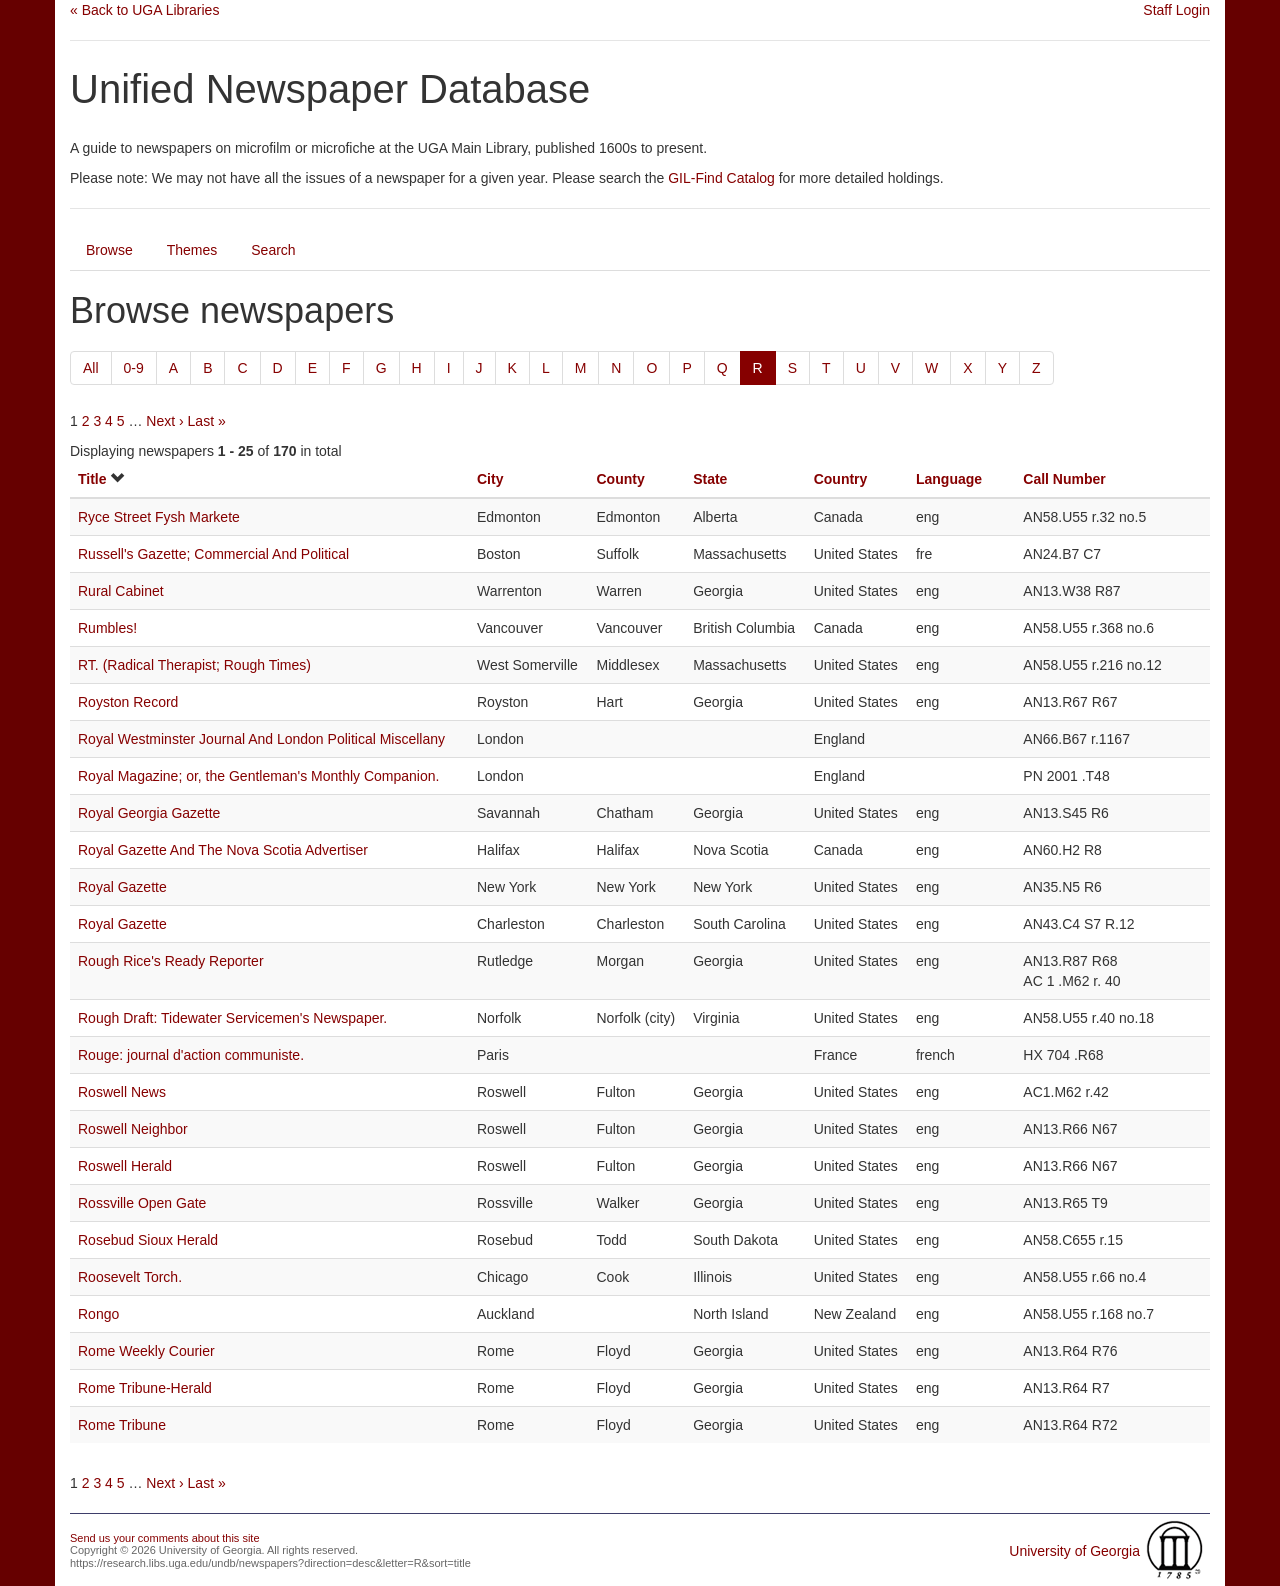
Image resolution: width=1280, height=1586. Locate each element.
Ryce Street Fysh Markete (159, 517)
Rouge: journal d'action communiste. (191, 1055)
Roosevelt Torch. (130, 1277)
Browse (109, 250)
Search (273, 250)
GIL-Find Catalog (721, 178)
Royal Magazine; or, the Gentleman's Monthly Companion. (258, 776)
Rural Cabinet (121, 591)
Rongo (98, 1314)
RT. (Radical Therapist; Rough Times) (194, 665)
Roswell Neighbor (133, 1129)
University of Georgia (1074, 1551)
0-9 (134, 368)
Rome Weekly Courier (146, 1351)
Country (841, 479)
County (620, 479)
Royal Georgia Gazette (149, 813)
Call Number (1064, 479)
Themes (192, 250)
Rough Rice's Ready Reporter (171, 961)
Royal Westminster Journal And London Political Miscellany (261, 739)
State (710, 479)
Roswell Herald (125, 1166)
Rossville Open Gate (142, 1203)
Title (92, 479)
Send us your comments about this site (165, 1538)
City (490, 479)
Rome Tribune (122, 1425)
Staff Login (1176, 10)
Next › (164, 421)
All (91, 368)
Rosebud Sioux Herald (148, 1240)
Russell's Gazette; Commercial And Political (213, 554)
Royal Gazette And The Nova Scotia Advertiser (223, 850)
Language (949, 479)
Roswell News (122, 1092)
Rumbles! (107, 628)
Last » (207, 421)
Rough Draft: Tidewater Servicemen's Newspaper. (232, 1018)
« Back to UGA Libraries (144, 10)
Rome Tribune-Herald (145, 1388)
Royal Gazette (122, 887)
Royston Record (128, 702)
